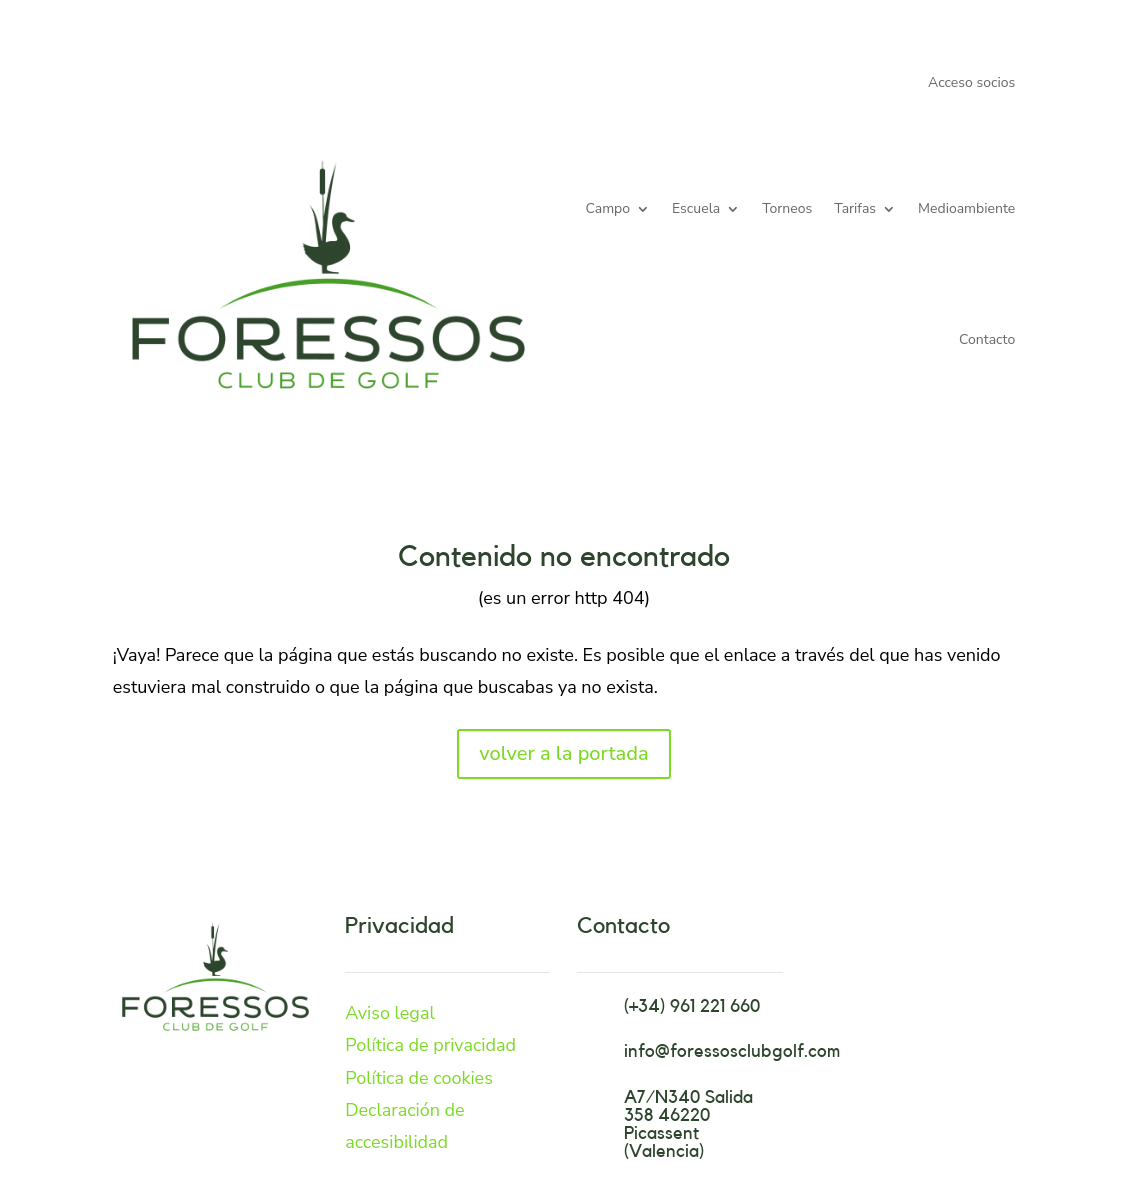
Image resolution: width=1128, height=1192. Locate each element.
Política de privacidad (430, 1045)
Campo (608, 208)
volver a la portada (563, 753)
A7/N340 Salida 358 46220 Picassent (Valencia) (688, 1124)
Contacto (987, 339)
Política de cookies (419, 1078)
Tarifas (855, 208)
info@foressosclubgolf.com (732, 1051)
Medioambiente (966, 208)
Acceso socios (971, 84)
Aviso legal (390, 1013)
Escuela (696, 208)
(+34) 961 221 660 (692, 1006)
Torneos (787, 208)
